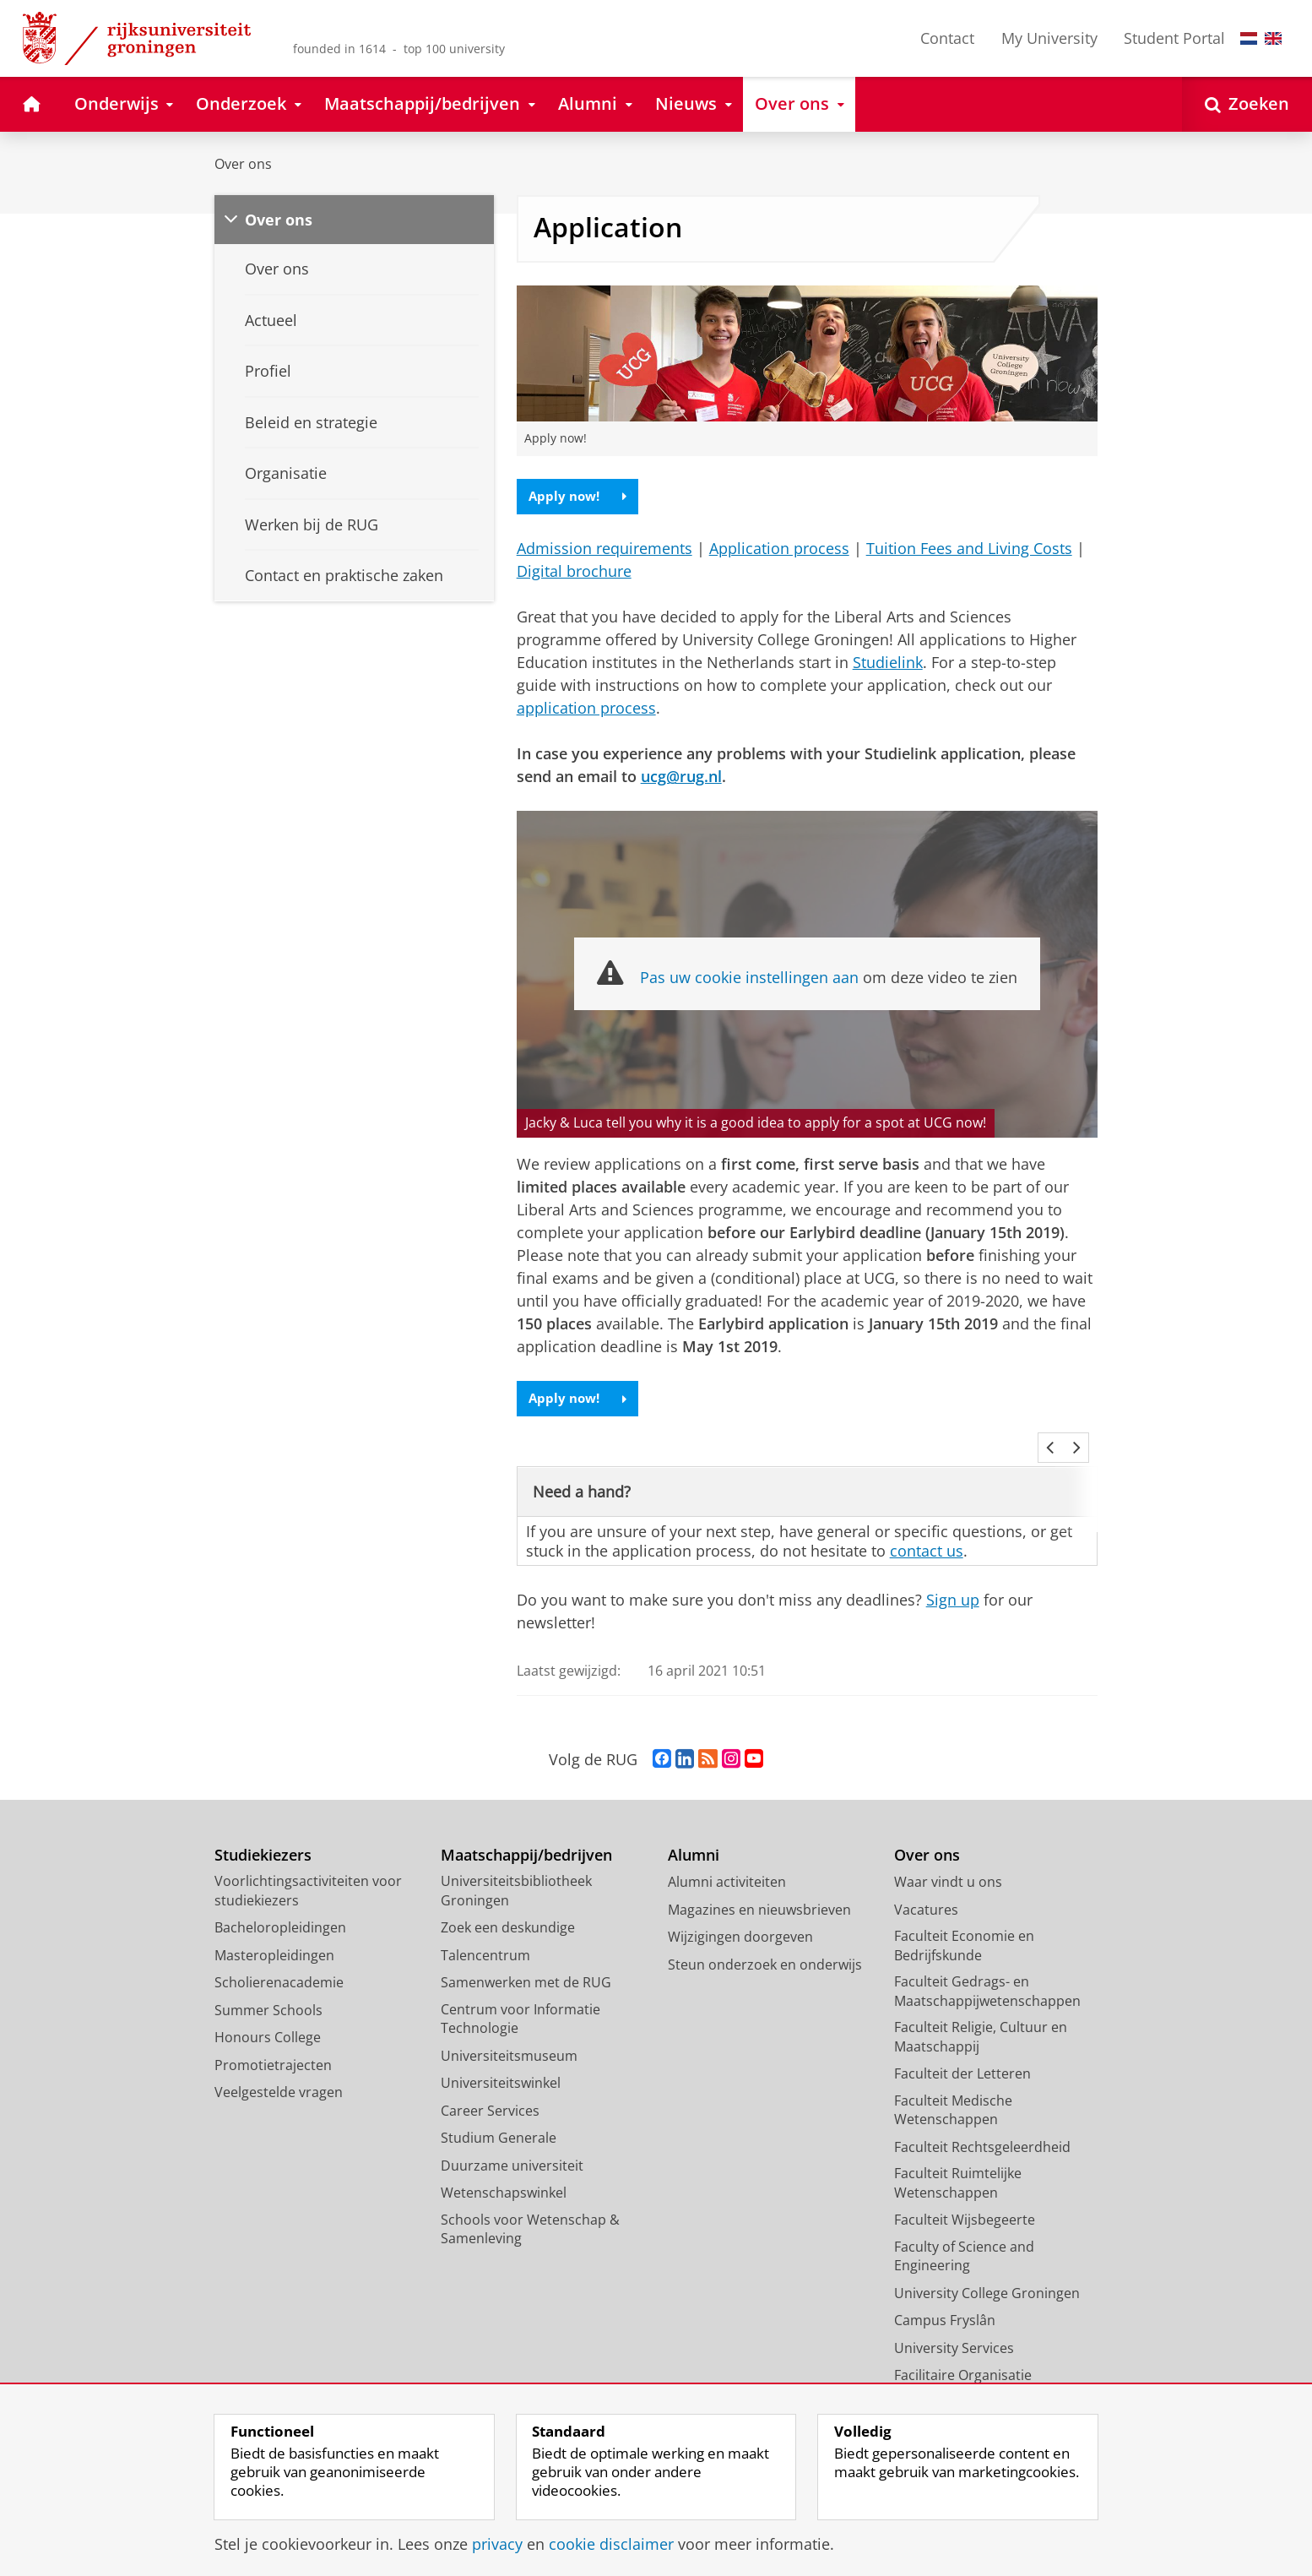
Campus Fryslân (944, 2300)
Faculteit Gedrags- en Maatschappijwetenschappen (987, 1972)
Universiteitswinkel (501, 2063)
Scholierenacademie (279, 1963)
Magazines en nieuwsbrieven (759, 1889)
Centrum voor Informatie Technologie (520, 1999)
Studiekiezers (263, 1835)
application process (586, 709)
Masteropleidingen (274, 1935)
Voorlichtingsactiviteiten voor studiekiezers (308, 1871)
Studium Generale (498, 2118)
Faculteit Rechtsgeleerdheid (982, 2126)
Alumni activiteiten (727, 1862)
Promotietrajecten (273, 2044)
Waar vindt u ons (948, 1862)
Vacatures (926, 1889)
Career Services (490, 2090)
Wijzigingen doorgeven (740, 1917)
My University (1049, 38)
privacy (497, 2544)
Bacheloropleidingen (280, 1908)
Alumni (693, 1835)
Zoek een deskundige (508, 1908)
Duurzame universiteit (512, 2145)
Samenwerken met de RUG (526, 1963)
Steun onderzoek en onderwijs (765, 1944)
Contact (947, 38)
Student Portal (1174, 38)
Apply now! (580, 497)
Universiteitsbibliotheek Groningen (516, 1871)
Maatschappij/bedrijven (526, 1835)
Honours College (267, 2017)
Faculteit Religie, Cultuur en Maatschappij (980, 2017)
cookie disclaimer (611, 2544)
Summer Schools (268, 1990)
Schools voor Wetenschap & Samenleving (530, 2209)
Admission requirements (604, 550)
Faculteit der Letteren (962, 2054)
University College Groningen (987, 2273)
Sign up (952, 1580)
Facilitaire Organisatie (963, 2355)
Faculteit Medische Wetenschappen (953, 2090)
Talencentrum (485, 1935)
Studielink (888, 664)
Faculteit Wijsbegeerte (964, 2200)
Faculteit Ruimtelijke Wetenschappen (958, 2163)
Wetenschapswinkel (504, 2173)
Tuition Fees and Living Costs (969, 550)
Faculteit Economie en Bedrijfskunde (964, 1926)
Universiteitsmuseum (509, 2035)
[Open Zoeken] (1247, 104)
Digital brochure (574, 572)
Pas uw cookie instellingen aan (749, 979)
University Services (954, 2327)
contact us (926, 1530)
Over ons (243, 164)
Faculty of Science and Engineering (964, 2236)
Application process (779, 550)
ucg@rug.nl (681, 778)
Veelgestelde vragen (278, 2072)
